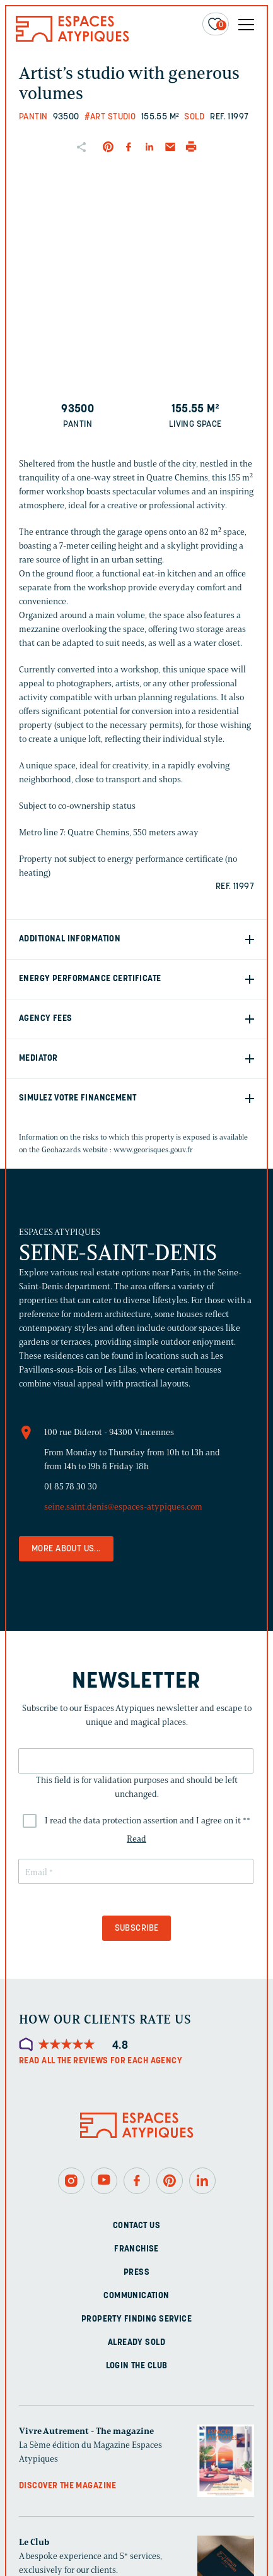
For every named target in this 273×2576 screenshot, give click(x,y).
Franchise (136, 2249)
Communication (136, 2296)
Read (136, 1839)
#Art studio (110, 117)
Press (136, 2272)
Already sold (136, 2342)
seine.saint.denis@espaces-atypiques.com (123, 1506)
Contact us (136, 2226)
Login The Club (137, 2366)
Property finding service (136, 2319)
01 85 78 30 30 (70, 1486)
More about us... (66, 1549)
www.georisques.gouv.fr (153, 1149)
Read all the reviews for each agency (100, 2061)
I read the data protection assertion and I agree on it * (147, 1820)
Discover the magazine (68, 2486)
